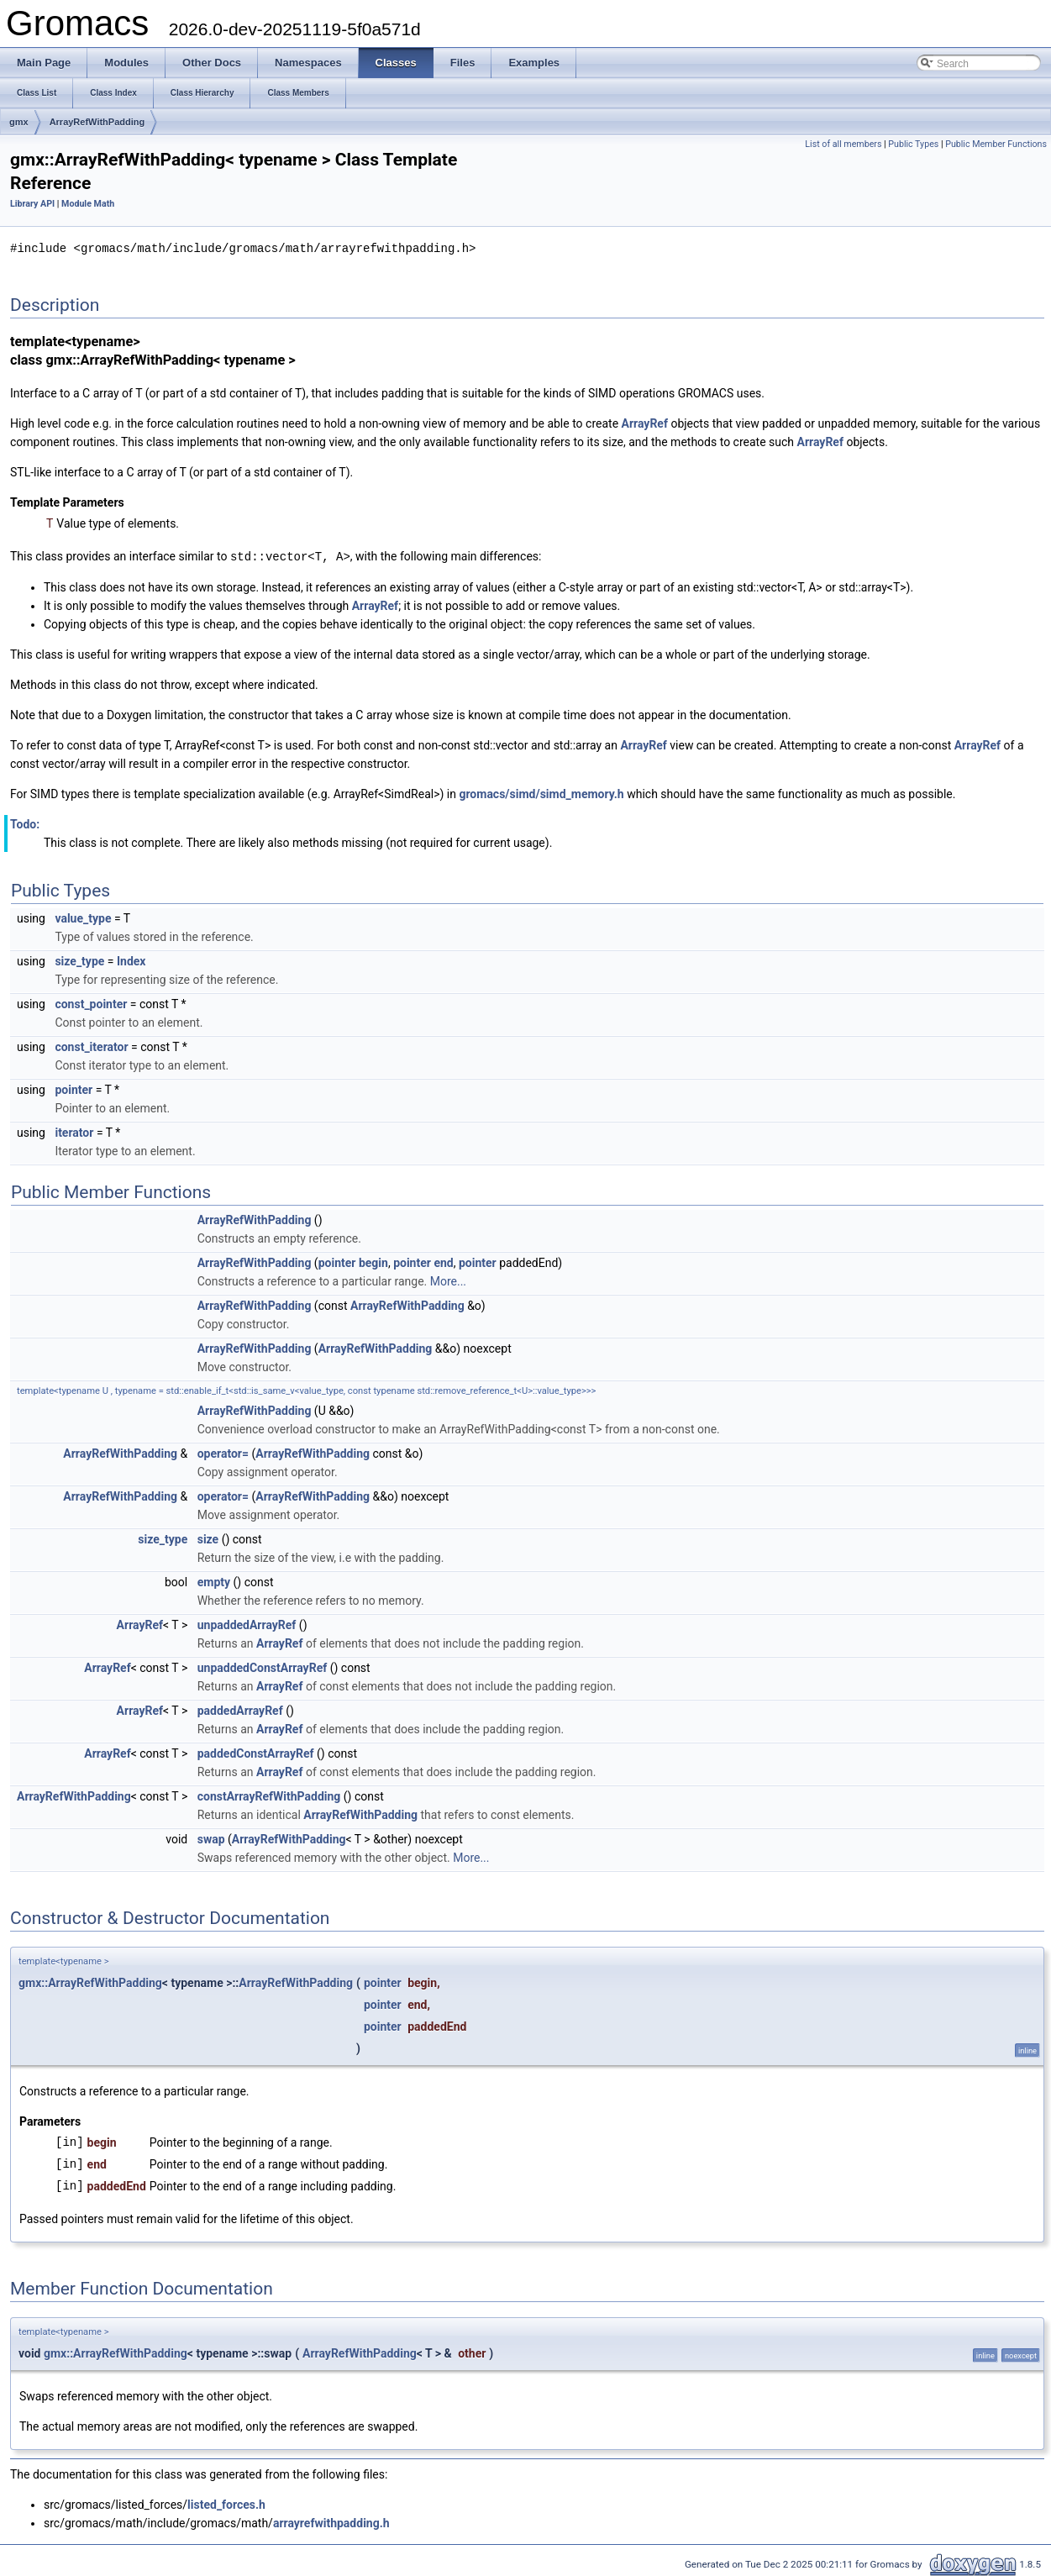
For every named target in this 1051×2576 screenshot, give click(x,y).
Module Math (87, 203)
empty (213, 1580)
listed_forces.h (226, 2503)
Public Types (913, 144)
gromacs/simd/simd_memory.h (541, 792)
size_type (79, 959)
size (207, 1537)
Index (131, 959)
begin (373, 1261)
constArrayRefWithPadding (269, 1794)
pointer (73, 1088)
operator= (223, 1452)
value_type (83, 916)
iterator (74, 1131)
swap (211, 1837)
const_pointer (91, 1002)
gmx (19, 122)
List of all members (843, 144)
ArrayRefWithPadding (97, 122)
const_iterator (91, 1045)
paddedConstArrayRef (255, 1752)
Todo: (24, 822)
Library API (32, 203)
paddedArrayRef (240, 1709)
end (443, 1261)
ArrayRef (645, 422)
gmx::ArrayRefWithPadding (90, 1981)
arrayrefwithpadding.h (331, 2521)
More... (448, 1279)
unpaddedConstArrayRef (262, 1666)
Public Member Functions (996, 144)
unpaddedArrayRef (247, 1623)
